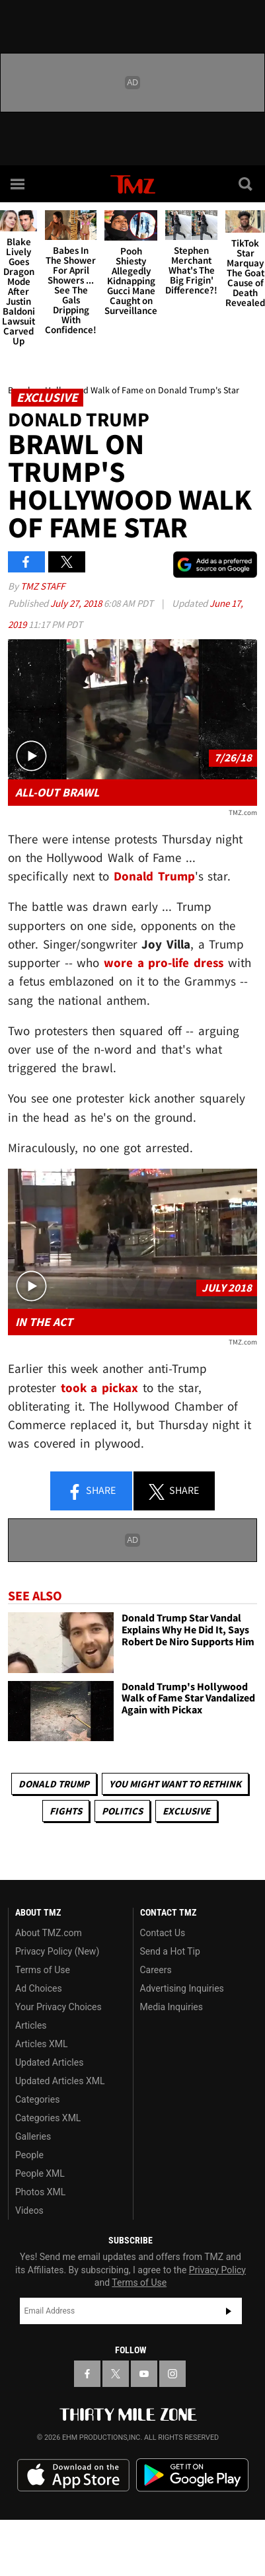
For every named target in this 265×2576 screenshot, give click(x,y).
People (29, 2155)
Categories (37, 2099)
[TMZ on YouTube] (144, 2374)
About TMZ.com (48, 1933)
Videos (29, 2210)
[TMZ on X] (115, 2374)
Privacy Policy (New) (57, 1951)
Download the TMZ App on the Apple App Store (73, 2475)
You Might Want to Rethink (175, 1783)
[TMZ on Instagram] (172, 2374)
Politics (122, 1811)
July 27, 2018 (77, 603)
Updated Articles (49, 2062)
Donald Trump (54, 1783)
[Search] (246, 183)
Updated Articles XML (59, 2081)
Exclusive (186, 1811)
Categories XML (48, 2118)
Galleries (33, 2136)
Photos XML (40, 2192)
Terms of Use (42, 1970)
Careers (156, 1970)
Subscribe (228, 2311)
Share (91, 1491)
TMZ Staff (42, 586)
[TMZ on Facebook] (87, 2374)
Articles (31, 2025)
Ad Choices (38, 1988)
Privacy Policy (217, 2270)
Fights (66, 1811)
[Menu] (18, 183)
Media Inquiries (171, 2007)
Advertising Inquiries (182, 1988)
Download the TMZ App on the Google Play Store (192, 2475)
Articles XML (41, 2044)
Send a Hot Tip (170, 1951)
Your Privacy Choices (58, 2007)
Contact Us (163, 1933)
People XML (40, 2173)
